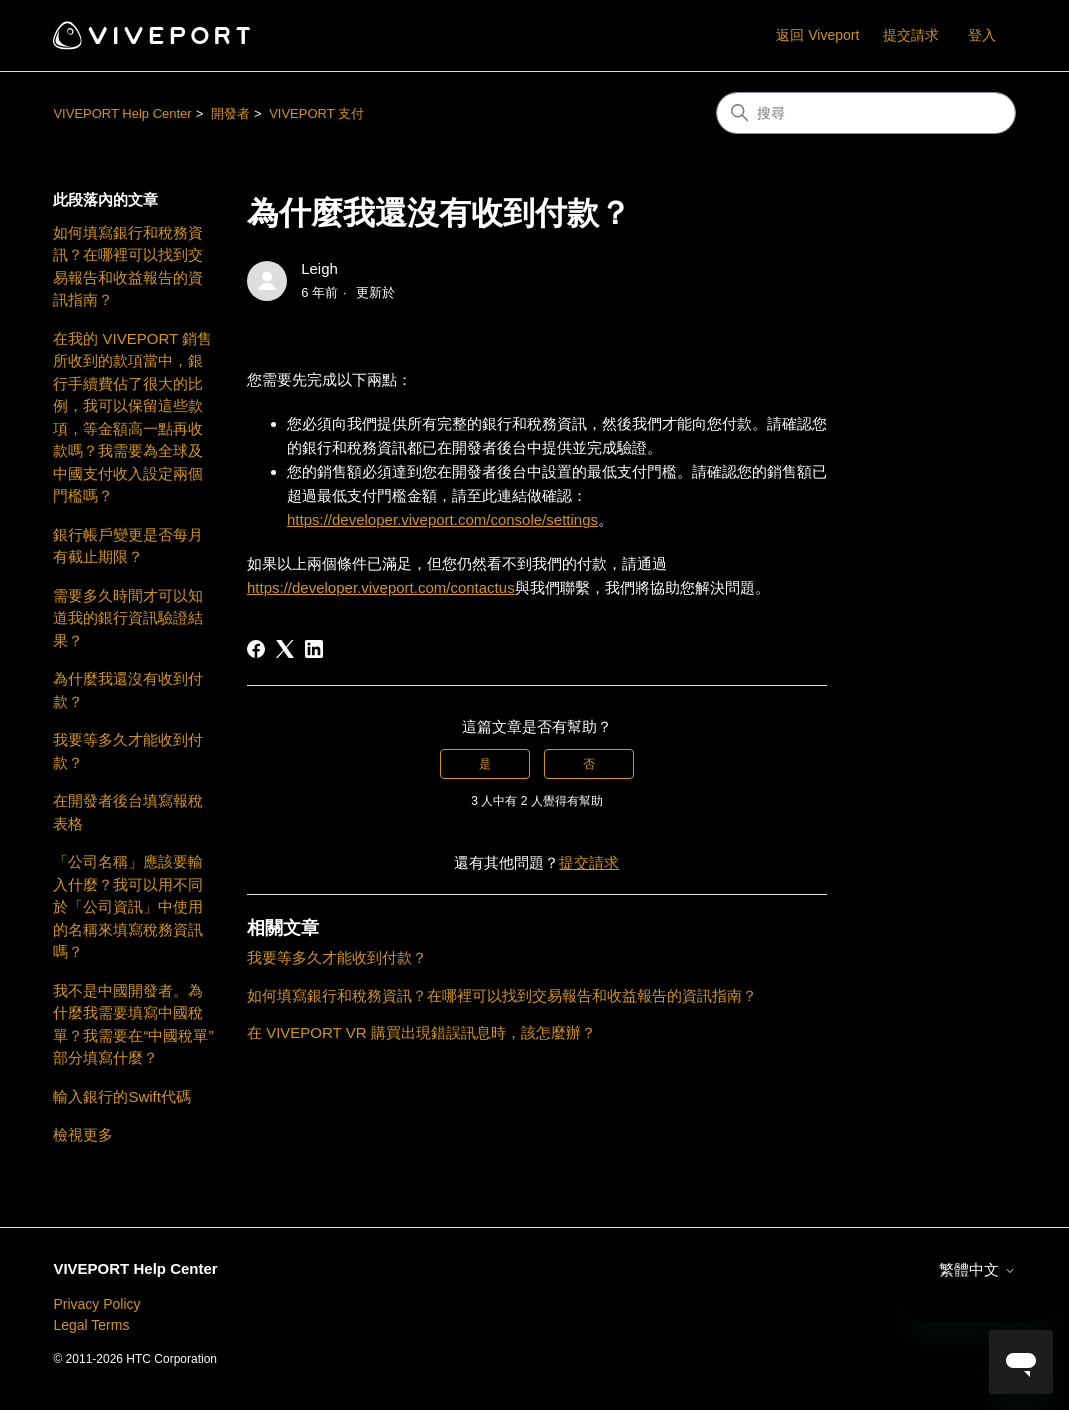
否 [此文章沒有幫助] (589, 764)
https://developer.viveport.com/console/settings (442, 519)
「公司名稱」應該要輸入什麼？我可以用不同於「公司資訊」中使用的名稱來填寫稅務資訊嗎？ (128, 906)
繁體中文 (977, 1269)
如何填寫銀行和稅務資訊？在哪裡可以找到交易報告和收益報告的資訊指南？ (128, 266)
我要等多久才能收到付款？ (128, 751)
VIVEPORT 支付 (316, 113)
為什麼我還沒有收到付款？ (128, 690)
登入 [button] (982, 35)
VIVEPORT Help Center (122, 113)
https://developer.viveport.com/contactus (381, 587)
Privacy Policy (96, 1304)
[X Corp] (285, 649)
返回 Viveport (817, 35)
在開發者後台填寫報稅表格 (128, 812)
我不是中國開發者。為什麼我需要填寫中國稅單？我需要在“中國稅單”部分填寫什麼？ (133, 1024)
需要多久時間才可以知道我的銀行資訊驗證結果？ (128, 618)
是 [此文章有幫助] (485, 764)
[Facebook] (256, 649)
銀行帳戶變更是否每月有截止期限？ (128, 546)
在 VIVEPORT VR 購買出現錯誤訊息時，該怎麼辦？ (421, 1032)
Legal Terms (91, 1325)
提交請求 (911, 35)
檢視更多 (83, 1134)
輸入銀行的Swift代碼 (122, 1096)
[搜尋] (866, 113)
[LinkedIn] (314, 649)
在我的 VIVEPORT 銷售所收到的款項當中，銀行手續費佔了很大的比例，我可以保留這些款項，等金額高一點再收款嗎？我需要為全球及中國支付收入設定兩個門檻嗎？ (132, 417)
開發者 (230, 113)
